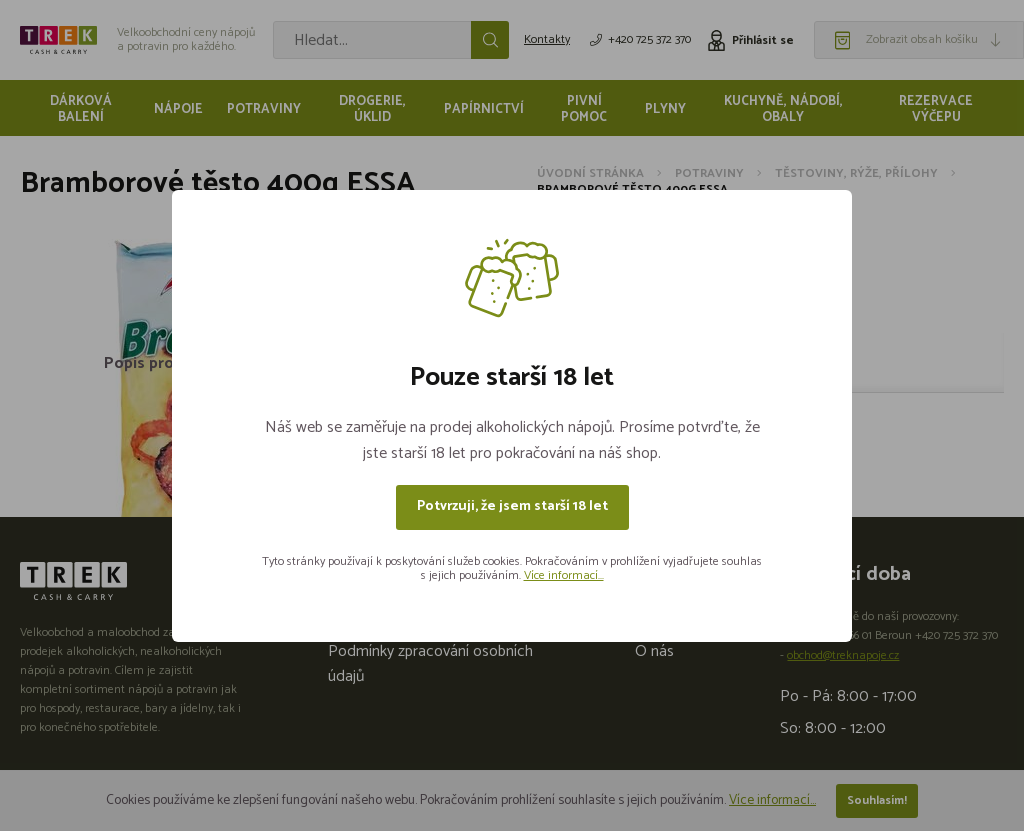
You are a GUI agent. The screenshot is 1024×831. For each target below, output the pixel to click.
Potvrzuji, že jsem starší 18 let (512, 506)
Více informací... (564, 575)
